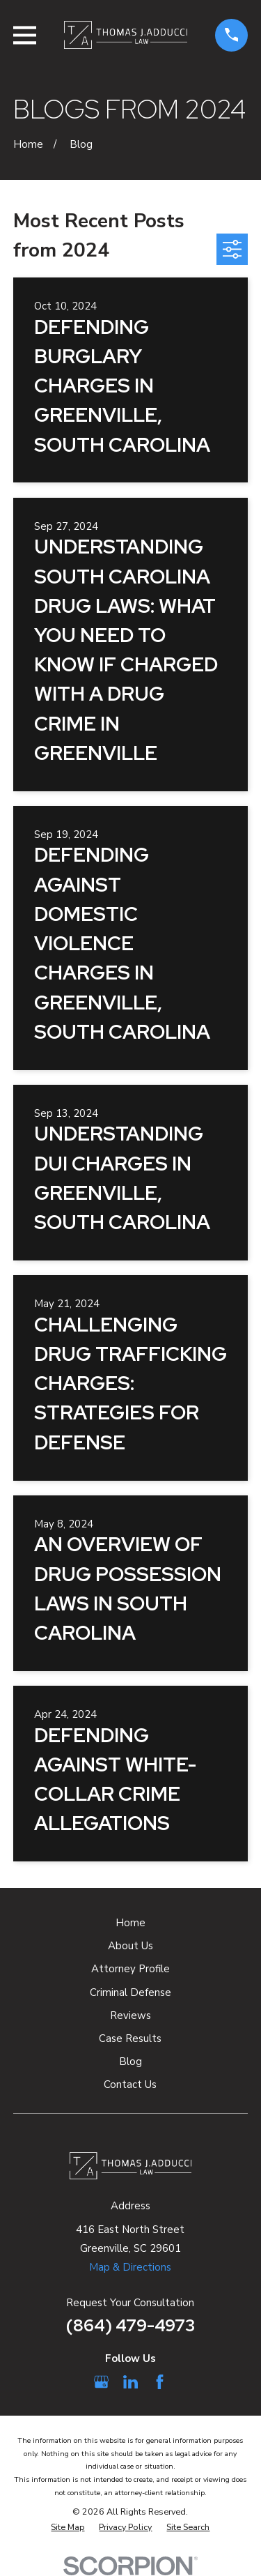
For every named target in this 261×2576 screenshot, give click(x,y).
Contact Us (130, 2084)
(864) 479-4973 (130, 2325)
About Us (130, 1946)
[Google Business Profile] (101, 2382)
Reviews (130, 2015)
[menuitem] (67, 2528)
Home (130, 1923)
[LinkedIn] (130, 2382)
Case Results (130, 2038)
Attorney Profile (130, 1969)
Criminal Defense (130, 1992)
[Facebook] (159, 2382)
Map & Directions (130, 2267)
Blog (130, 2061)
